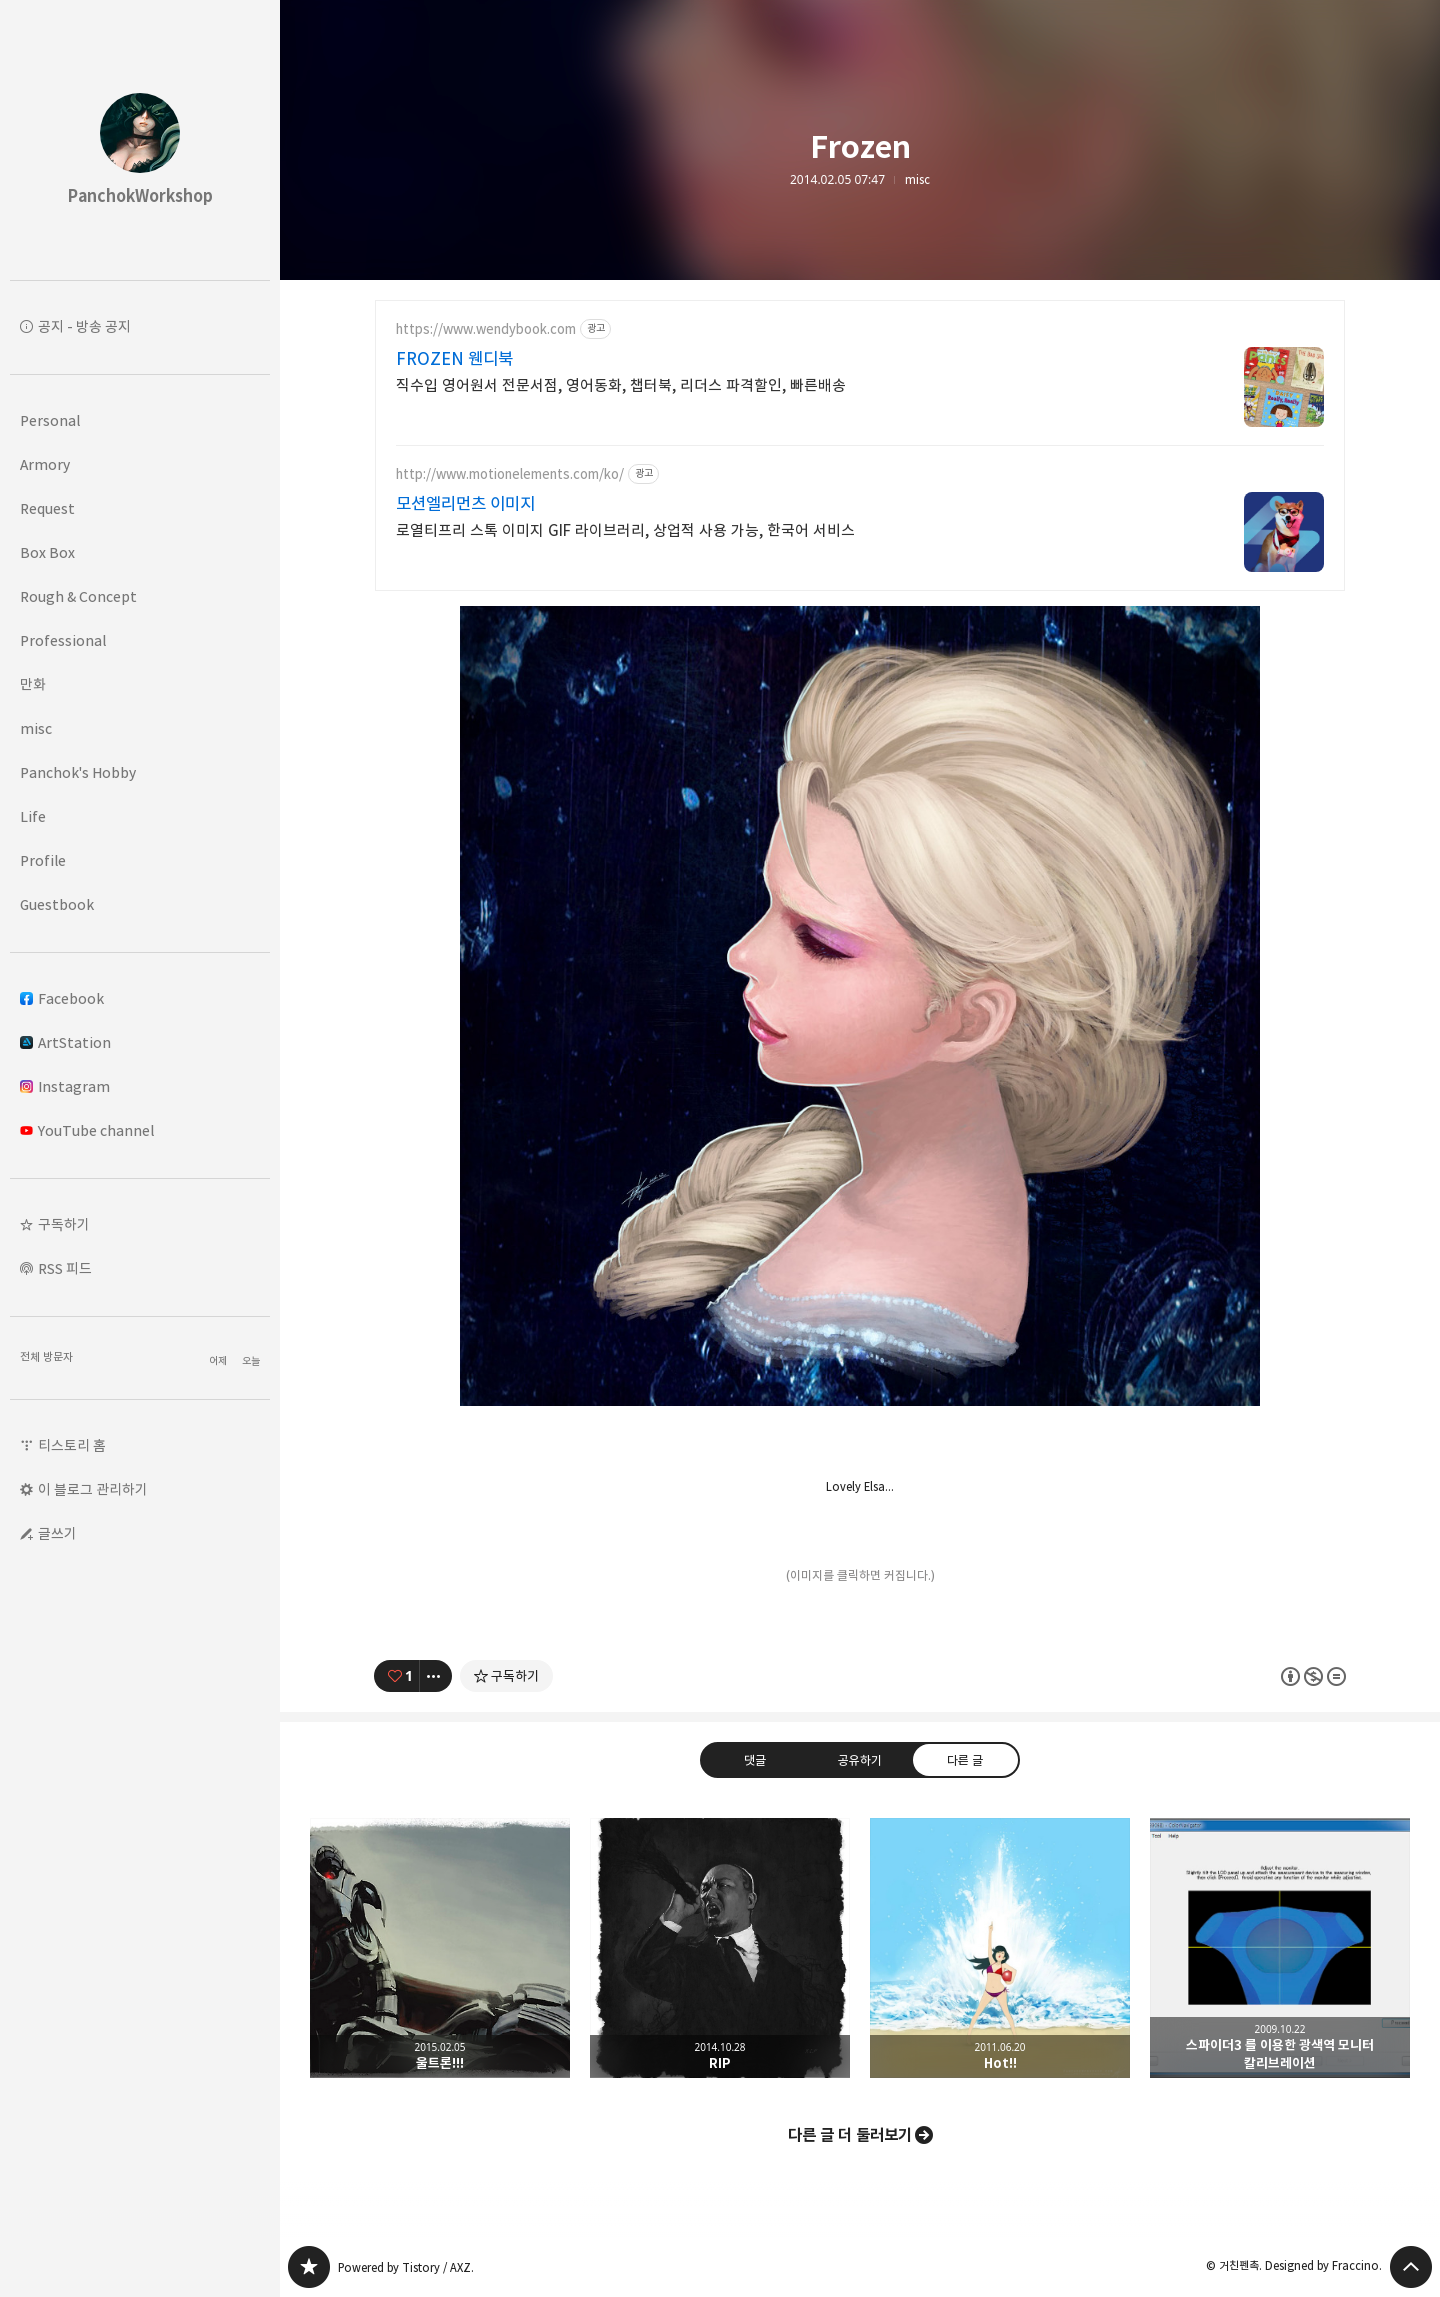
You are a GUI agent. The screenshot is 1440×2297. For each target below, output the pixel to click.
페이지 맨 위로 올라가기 (1411, 2267)
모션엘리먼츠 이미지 (465, 504)
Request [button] (47, 508)
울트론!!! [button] (440, 1948)
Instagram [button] (65, 1086)
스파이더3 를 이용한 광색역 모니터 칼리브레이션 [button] (1280, 1948)
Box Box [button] (47, 552)
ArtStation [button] (65, 1042)
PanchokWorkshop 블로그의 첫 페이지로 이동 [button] (140, 140)
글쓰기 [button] (57, 1533)
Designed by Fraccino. (1323, 2265)
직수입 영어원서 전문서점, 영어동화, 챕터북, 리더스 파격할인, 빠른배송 (621, 385)
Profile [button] (43, 860)
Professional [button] (63, 640)
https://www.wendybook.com (486, 329)
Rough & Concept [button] (78, 596)
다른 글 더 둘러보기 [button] (850, 2135)
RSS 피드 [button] (65, 1268)
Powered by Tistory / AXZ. (406, 2267)
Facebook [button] (62, 998)
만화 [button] (33, 684)
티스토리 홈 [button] (72, 1445)
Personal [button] (50, 420)
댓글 (755, 1759)
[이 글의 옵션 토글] (436, 1676)
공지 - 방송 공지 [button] (84, 326)
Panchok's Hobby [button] (78, 772)
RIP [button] (720, 1948)
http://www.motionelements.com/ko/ (510, 474)
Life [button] (33, 816)
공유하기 (860, 1759)
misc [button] (36, 728)
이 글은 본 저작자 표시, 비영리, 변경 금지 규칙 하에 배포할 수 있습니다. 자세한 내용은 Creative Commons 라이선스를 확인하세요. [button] (1313, 1675)
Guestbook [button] (57, 904)
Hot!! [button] (1000, 1948)
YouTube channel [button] (87, 1130)
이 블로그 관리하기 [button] (93, 1489)
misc (917, 180)
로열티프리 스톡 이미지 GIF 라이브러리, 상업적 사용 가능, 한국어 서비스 (625, 530)
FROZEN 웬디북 (454, 359)
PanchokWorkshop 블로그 (309, 2267)
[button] (140, 1225)
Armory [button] (45, 464)
